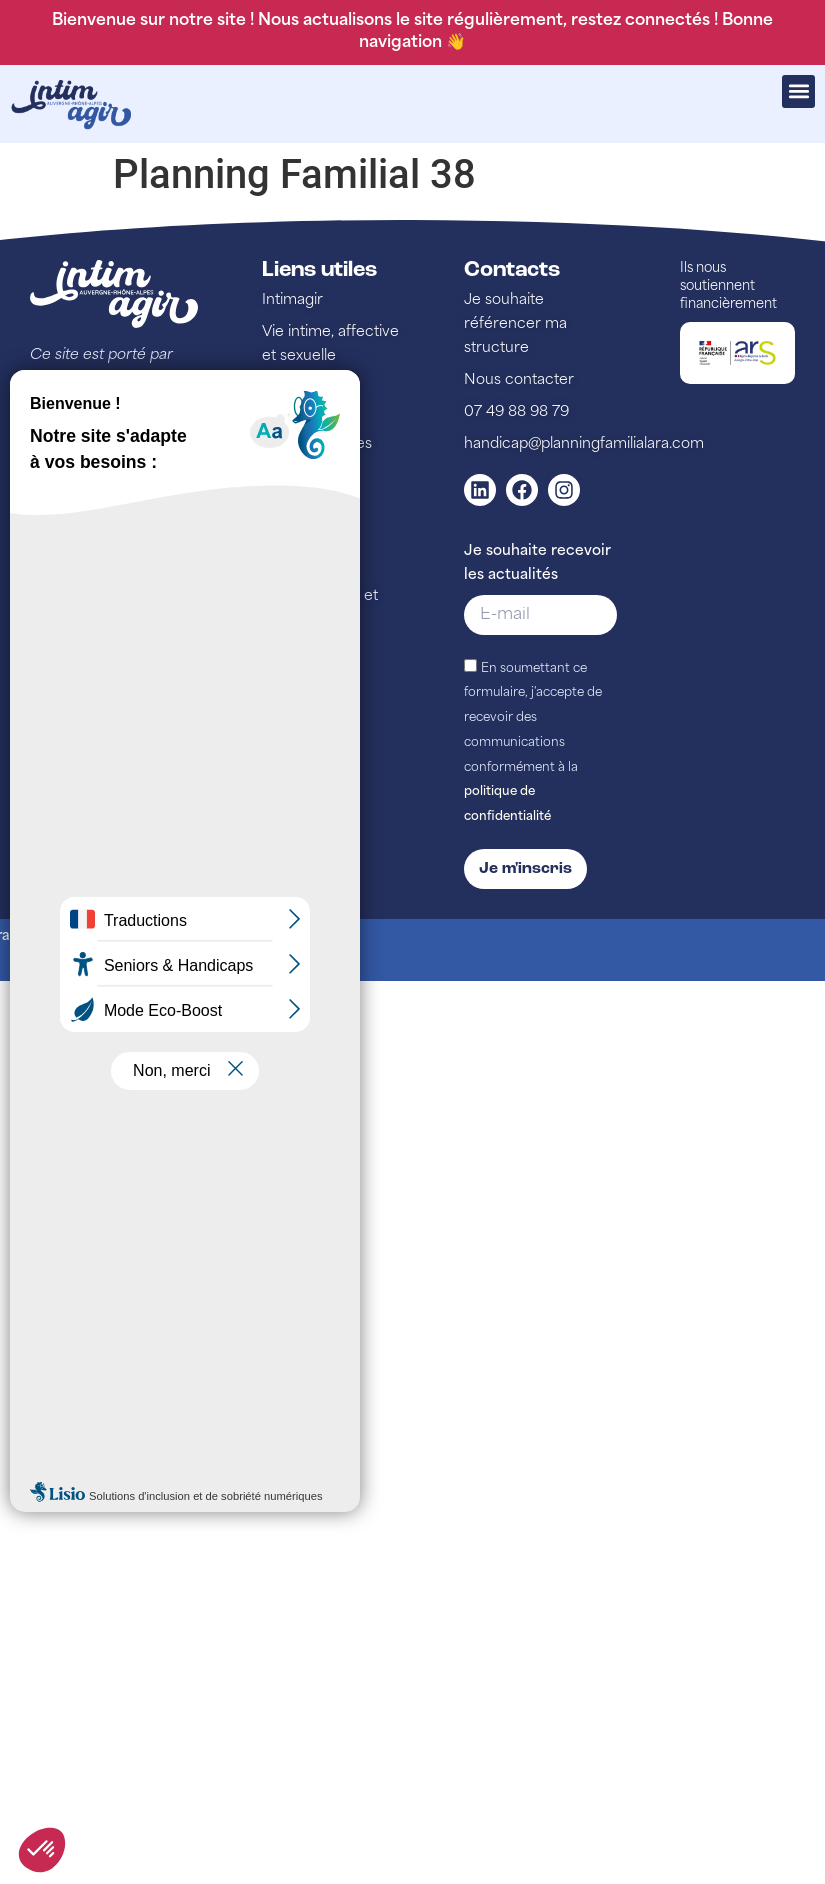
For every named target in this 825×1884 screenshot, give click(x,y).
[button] (798, 91)
